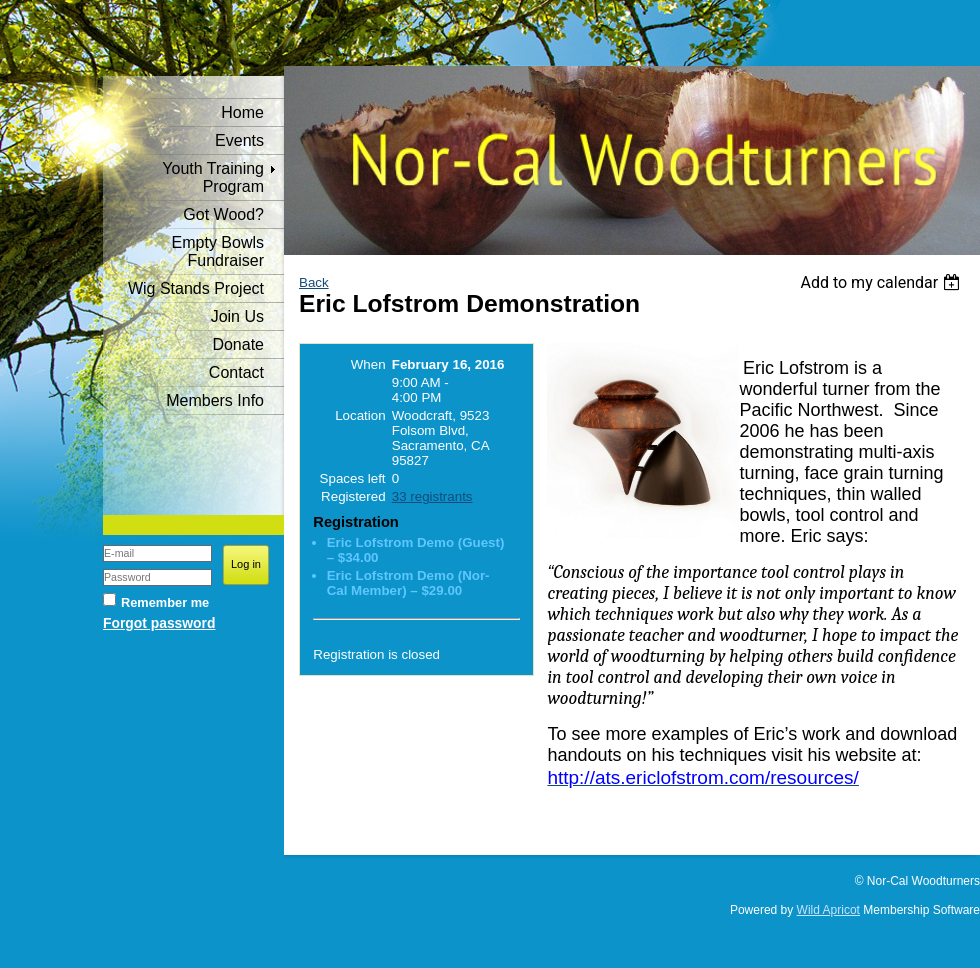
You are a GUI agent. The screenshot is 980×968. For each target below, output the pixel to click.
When (368, 364)
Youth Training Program (213, 177)
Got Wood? (223, 214)
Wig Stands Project (196, 288)
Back (314, 282)
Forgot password (159, 623)
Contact (236, 372)
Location (360, 415)
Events (239, 140)
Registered (353, 496)
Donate (238, 344)
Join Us (237, 316)
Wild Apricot (828, 910)
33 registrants (432, 496)
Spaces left (353, 478)
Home (242, 112)
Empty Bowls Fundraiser (218, 251)
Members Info (215, 400)
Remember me (165, 602)
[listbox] (882, 282)
